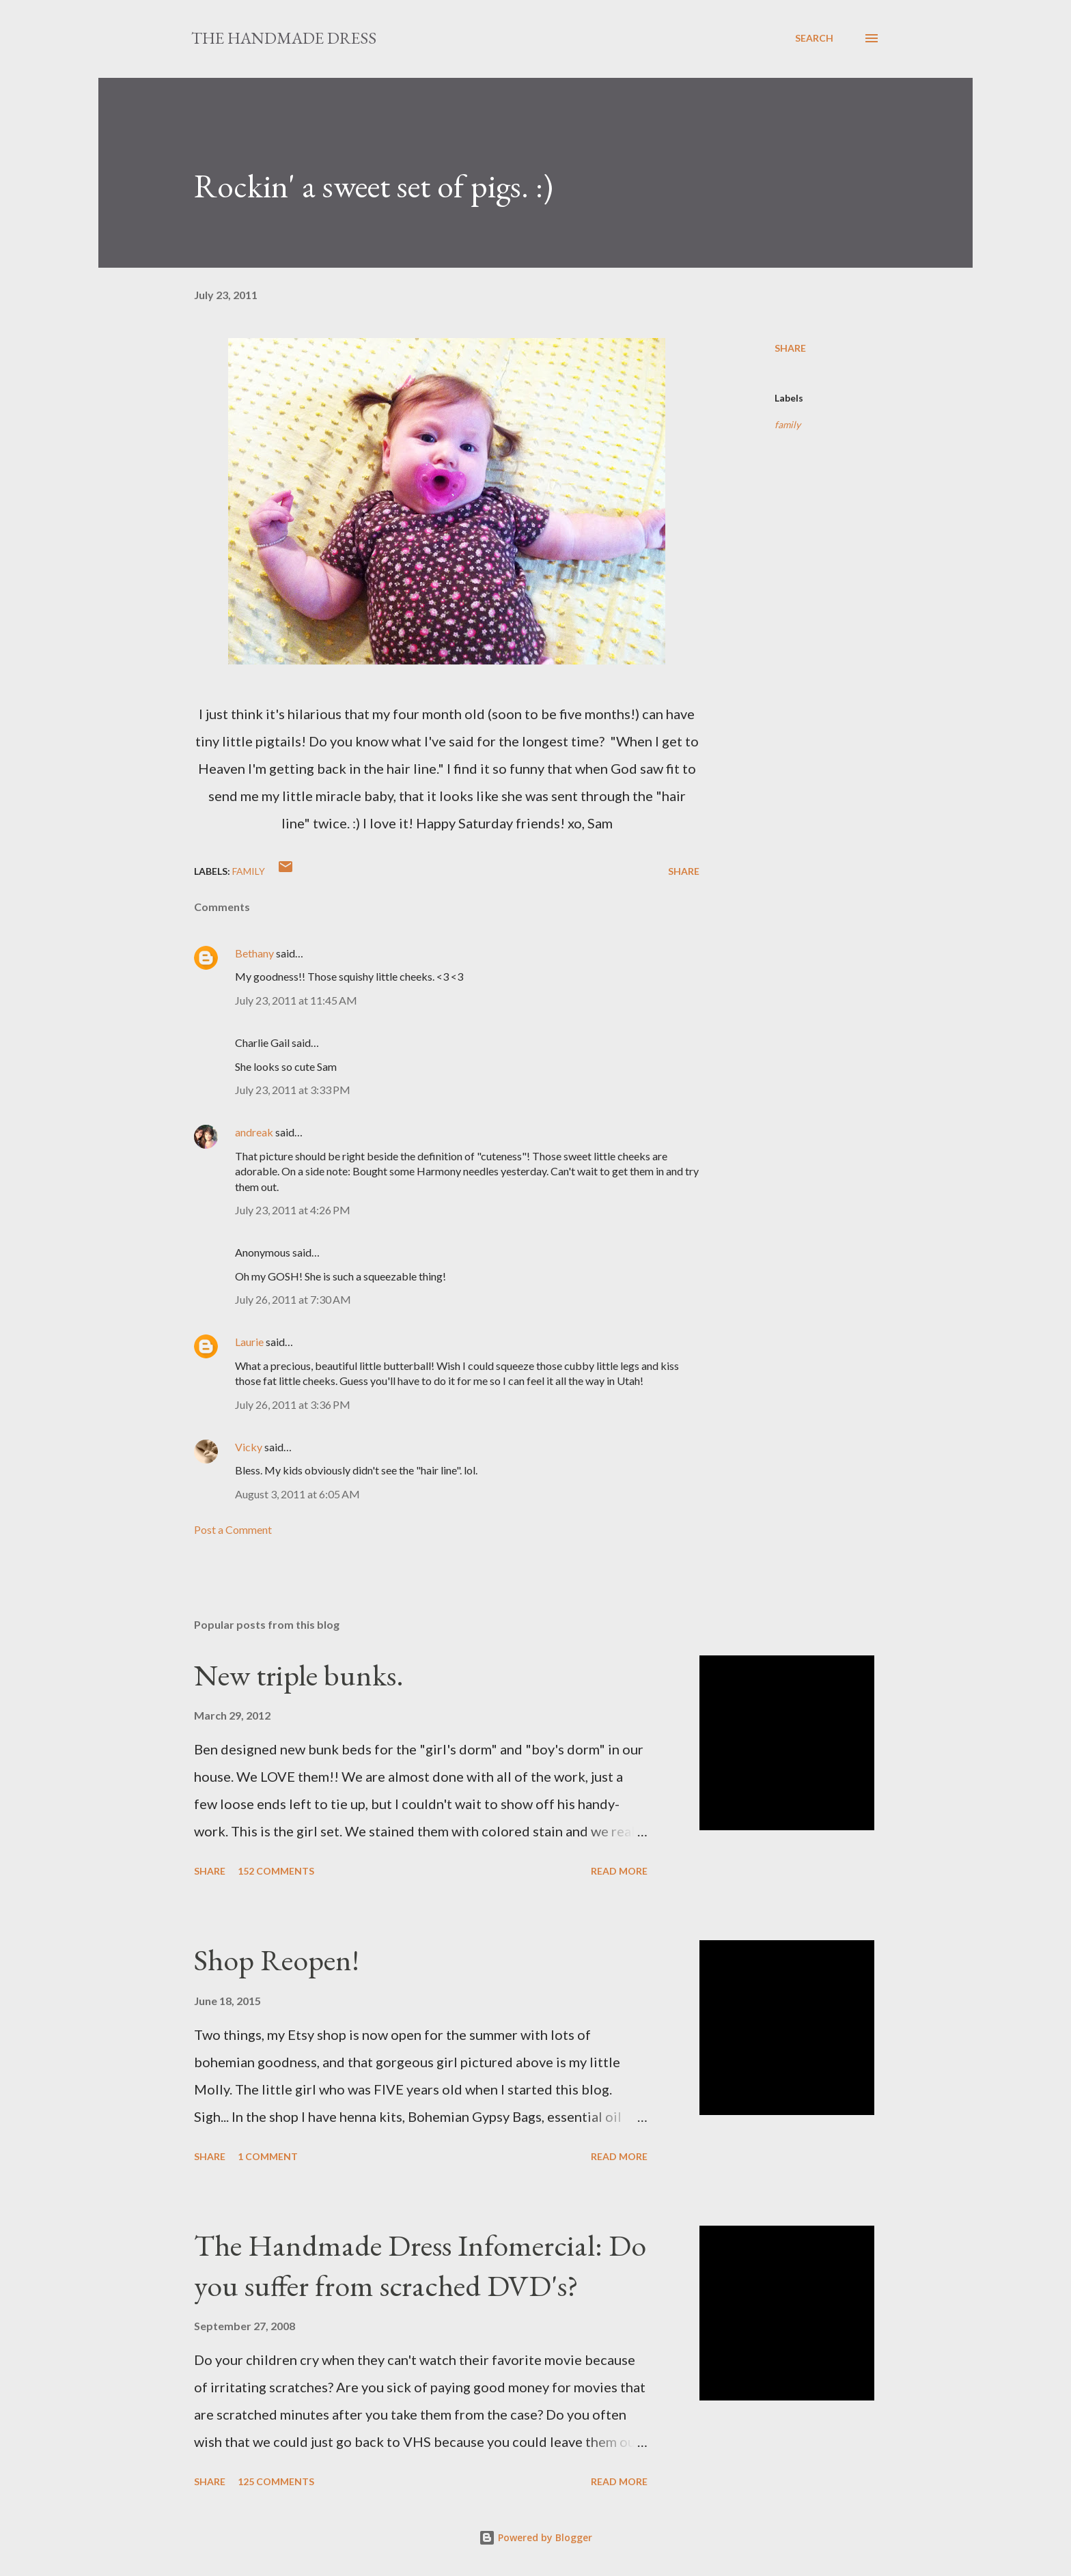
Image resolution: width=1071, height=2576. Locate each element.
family (788, 424)
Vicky (248, 1446)
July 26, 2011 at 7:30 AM (293, 1299)
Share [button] (790, 348)
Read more (619, 1871)
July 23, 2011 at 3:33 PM (292, 1089)
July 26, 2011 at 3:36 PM (292, 1404)
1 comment (268, 2156)
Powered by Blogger (535, 2537)
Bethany (254, 953)
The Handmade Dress (283, 37)
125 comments (276, 2481)
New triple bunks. (299, 1674)
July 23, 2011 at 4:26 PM (292, 1209)
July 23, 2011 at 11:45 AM (296, 1000)
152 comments (276, 1871)
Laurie (249, 1341)
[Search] (814, 38)
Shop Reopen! (276, 1959)
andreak (254, 1131)
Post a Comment (233, 1529)
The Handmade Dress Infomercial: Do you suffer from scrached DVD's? (420, 2265)
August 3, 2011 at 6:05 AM (297, 1493)
